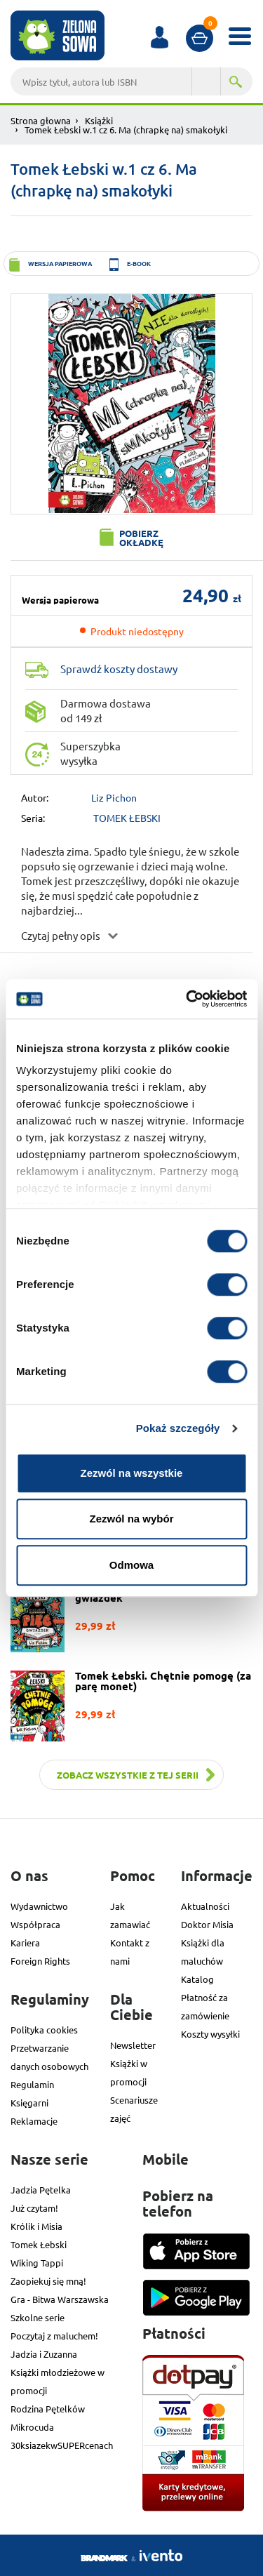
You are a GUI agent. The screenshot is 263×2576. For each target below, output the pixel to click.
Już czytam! (34, 2208)
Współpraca (35, 1924)
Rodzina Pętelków (48, 2409)
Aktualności (205, 1906)
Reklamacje (34, 2121)
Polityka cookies (44, 2030)
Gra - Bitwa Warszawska (60, 2299)
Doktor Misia (207, 1924)
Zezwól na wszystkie (132, 1473)
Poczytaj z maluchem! (54, 2336)
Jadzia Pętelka (41, 2190)
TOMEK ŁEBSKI (127, 817)
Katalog (197, 1979)
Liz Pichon (114, 797)
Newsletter (133, 2045)
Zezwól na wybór (131, 1519)
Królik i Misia (36, 2226)
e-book (139, 263)
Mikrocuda (32, 2427)
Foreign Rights (40, 1961)
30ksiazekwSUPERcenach (62, 2445)
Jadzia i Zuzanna (44, 2354)
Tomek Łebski (39, 2244)
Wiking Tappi (37, 2263)
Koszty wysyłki (210, 2034)
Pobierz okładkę (141, 538)
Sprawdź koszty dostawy (118, 668)
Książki (99, 120)
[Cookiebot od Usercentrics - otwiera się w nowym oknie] (187, 999)
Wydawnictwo (39, 1906)
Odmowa (131, 1565)
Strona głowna (41, 120)
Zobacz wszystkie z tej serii (127, 1775)
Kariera (25, 1942)
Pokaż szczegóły (178, 1428)
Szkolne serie (38, 2317)
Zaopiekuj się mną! (48, 2281)
